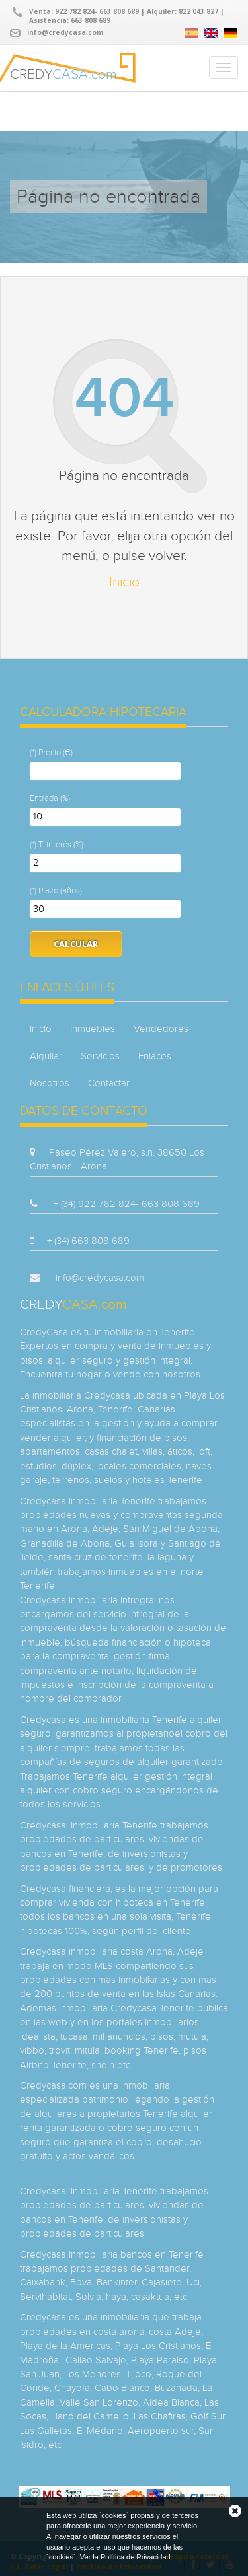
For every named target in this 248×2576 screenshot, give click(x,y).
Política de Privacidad (136, 2557)
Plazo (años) (60, 891)
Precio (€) (55, 753)
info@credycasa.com (65, 32)
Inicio (124, 582)
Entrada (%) (50, 798)
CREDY (63, 72)
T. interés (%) (60, 844)
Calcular (76, 944)
